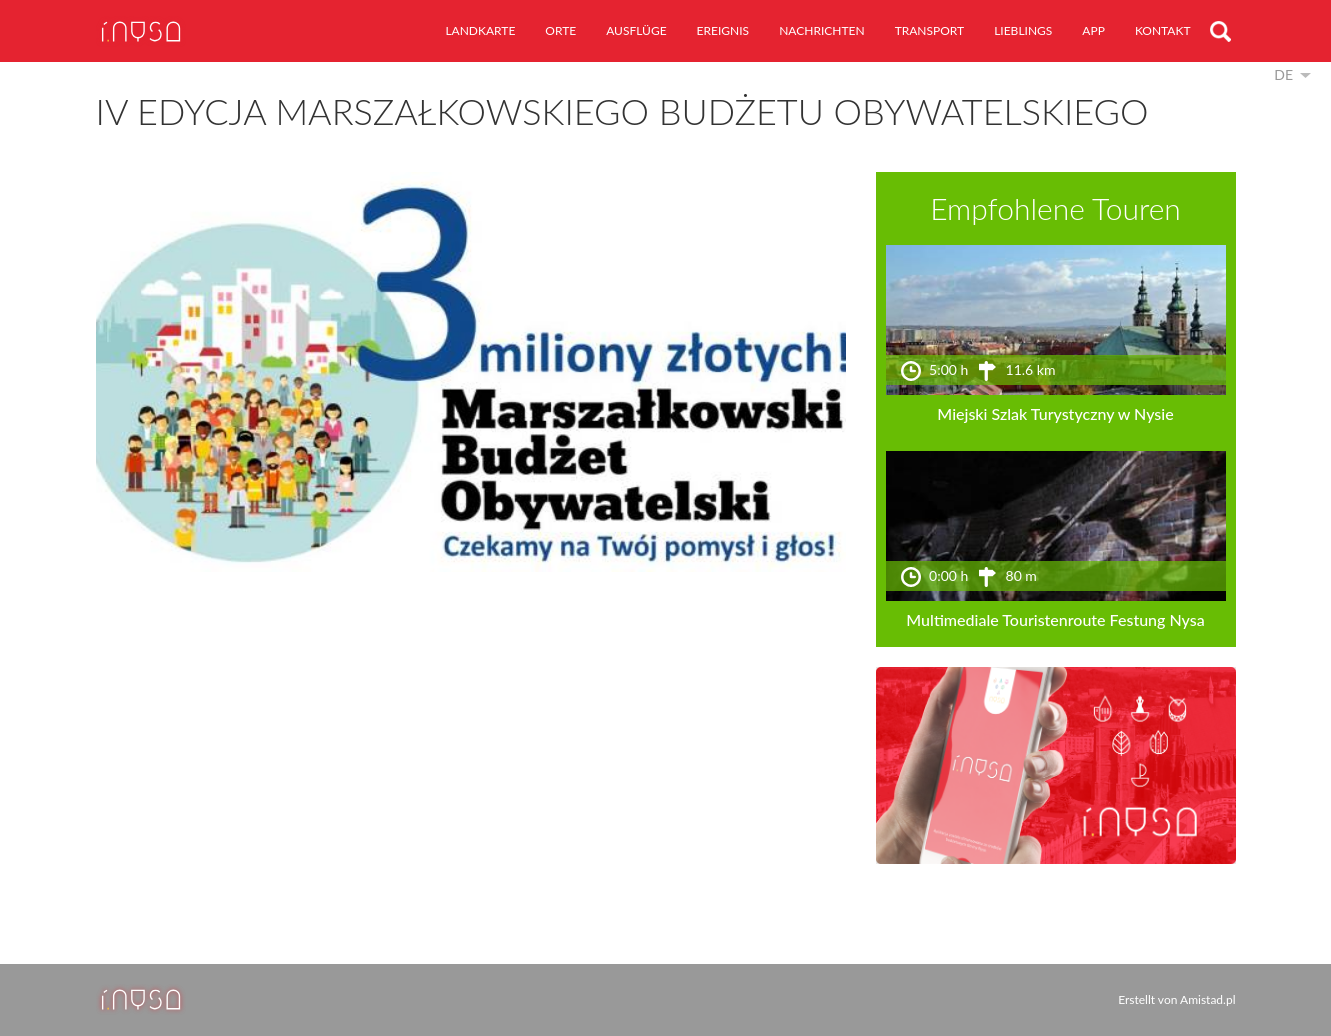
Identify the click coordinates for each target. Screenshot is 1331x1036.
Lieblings (1023, 30)
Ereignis (723, 30)
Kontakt (1163, 30)
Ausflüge (636, 30)
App (1093, 30)
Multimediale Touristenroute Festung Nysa (1055, 619)
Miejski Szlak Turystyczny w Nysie (1055, 413)
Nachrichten (821, 30)
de (1283, 74)
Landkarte (480, 30)
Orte (560, 30)
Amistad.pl (1207, 999)
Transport (930, 30)
